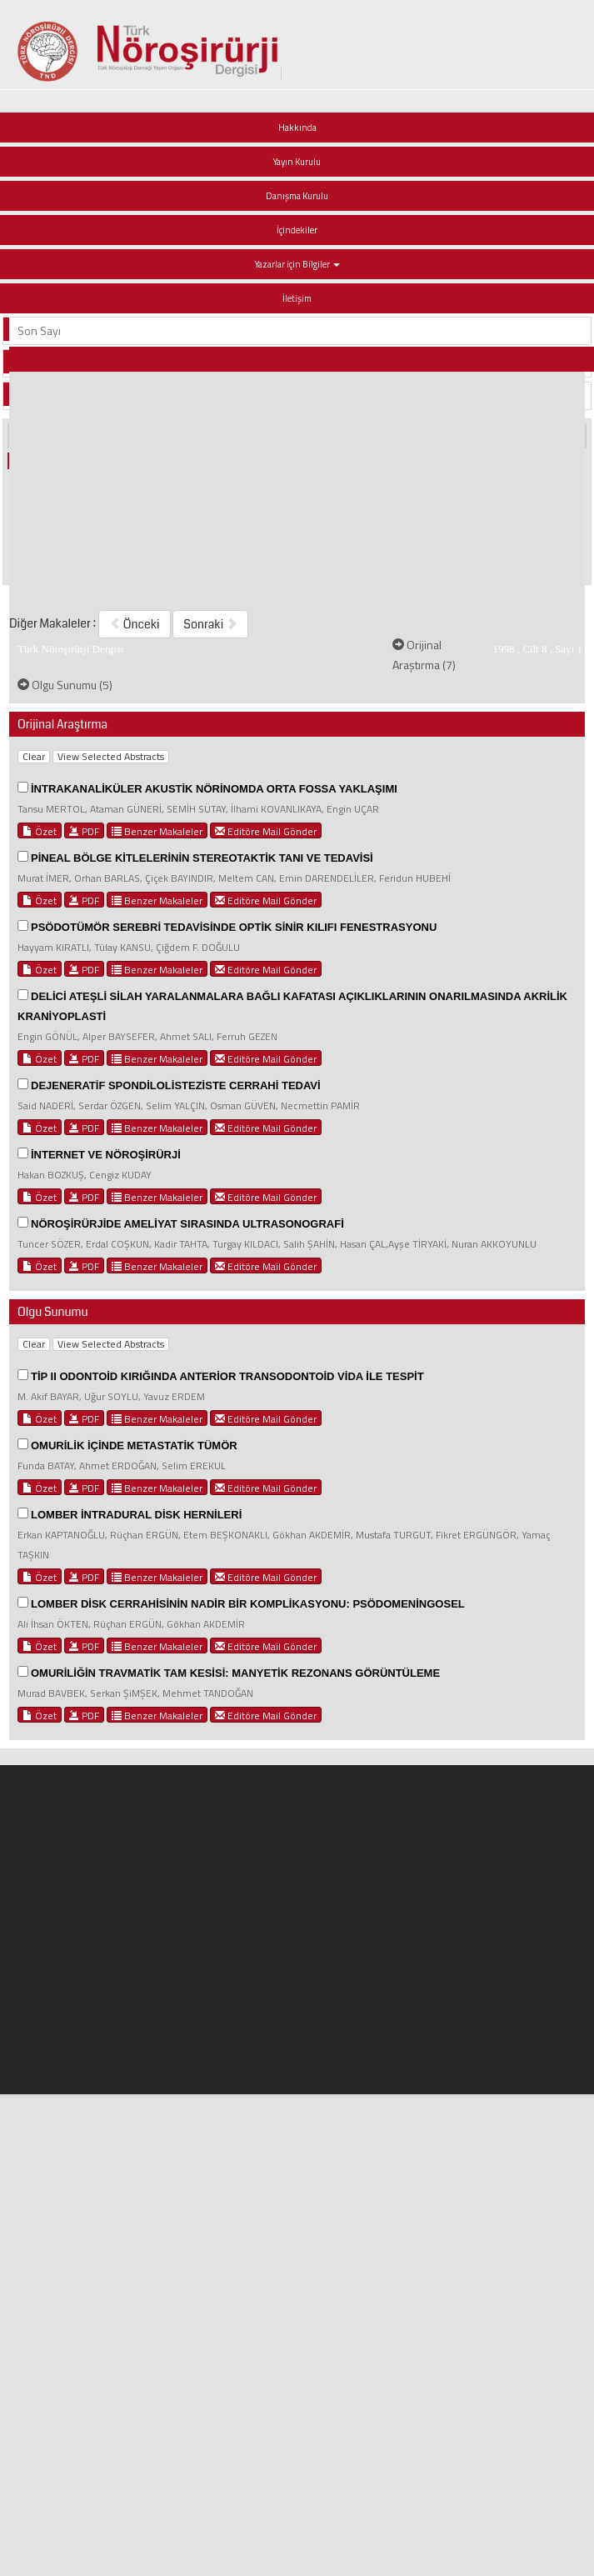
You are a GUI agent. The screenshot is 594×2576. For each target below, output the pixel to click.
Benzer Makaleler (157, 830)
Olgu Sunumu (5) (64, 684)
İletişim (297, 298)
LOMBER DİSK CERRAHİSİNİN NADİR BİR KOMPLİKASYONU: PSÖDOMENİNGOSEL (248, 1604)
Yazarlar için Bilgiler (297, 264)
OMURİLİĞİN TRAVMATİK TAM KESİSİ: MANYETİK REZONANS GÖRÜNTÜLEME (235, 1673)
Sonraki (210, 624)
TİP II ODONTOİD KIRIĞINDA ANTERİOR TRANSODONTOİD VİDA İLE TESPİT (227, 1376)
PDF (84, 830)
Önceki (134, 624)
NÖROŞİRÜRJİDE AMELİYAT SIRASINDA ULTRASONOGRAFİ (187, 1224)
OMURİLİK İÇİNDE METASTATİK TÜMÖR (134, 1445)
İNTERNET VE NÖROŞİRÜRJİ (106, 1154)
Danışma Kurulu (297, 196)
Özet (39, 830)
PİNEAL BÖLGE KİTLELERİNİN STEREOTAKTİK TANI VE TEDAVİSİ (202, 858)
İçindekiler (297, 230)
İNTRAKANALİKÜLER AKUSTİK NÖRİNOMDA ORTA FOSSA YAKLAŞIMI (214, 789)
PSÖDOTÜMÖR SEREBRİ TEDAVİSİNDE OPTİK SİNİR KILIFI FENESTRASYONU (234, 927)
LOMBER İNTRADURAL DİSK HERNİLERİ (136, 1514)
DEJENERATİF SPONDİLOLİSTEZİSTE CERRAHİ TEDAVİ (176, 1085)
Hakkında (297, 127)
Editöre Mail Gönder (266, 830)
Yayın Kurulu (297, 161)
